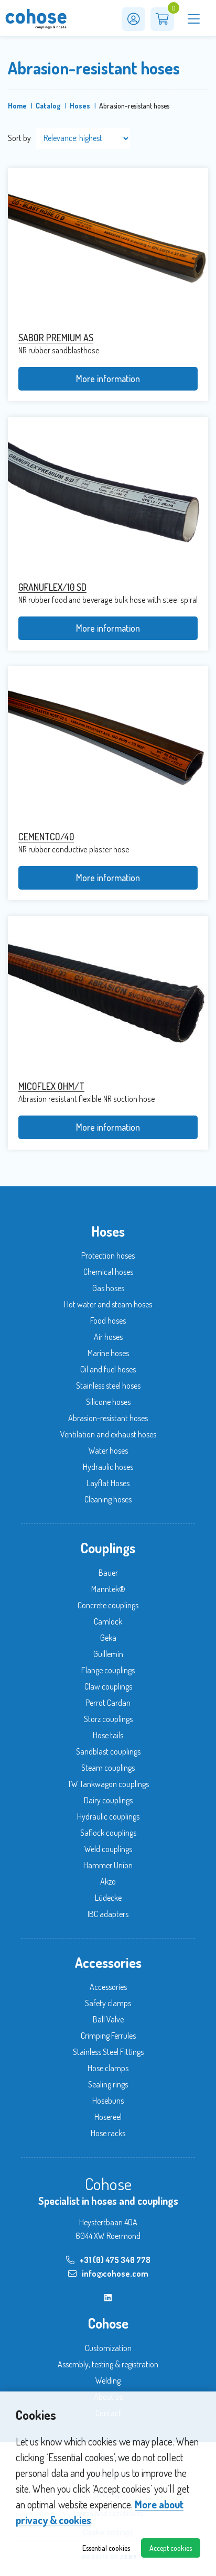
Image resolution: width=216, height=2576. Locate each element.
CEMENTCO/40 (46, 836)
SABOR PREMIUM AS (55, 337)
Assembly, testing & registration (108, 2364)
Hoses (80, 105)
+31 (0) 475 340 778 (108, 2260)
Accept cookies (170, 2547)
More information (108, 378)
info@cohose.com (108, 2273)
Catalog (48, 105)
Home (17, 105)
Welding (108, 2380)
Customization (108, 2348)
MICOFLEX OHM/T (51, 1086)
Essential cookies (106, 2547)
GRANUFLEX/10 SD (52, 587)
